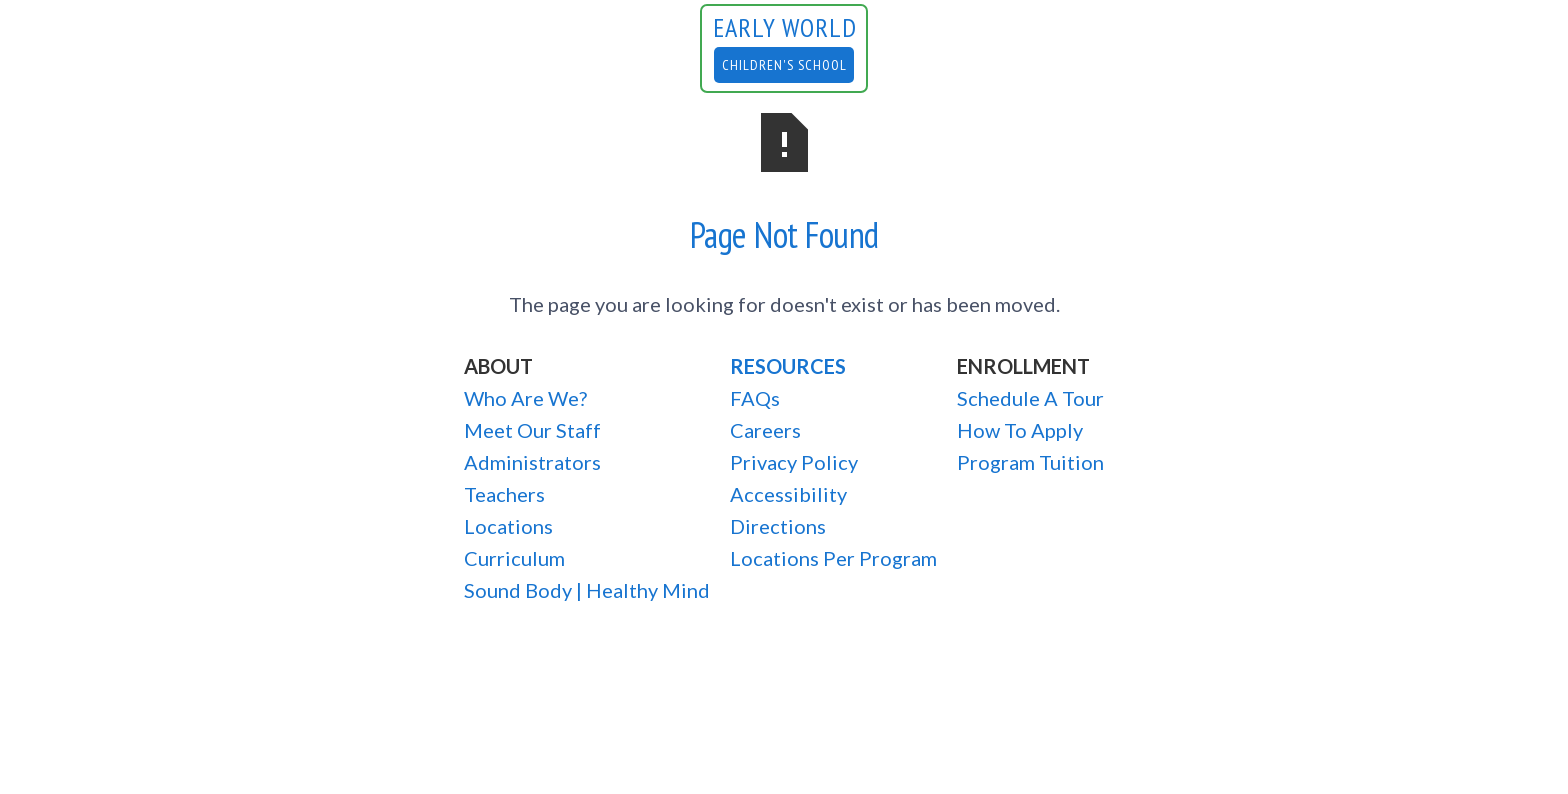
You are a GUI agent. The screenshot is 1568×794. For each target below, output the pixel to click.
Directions (778, 526)
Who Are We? (525, 398)
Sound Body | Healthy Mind (587, 590)
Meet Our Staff (532, 430)
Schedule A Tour (1030, 398)
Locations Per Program (833, 558)
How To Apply (1020, 430)
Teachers (504, 494)
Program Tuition (1030, 462)
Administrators (532, 462)
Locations (508, 526)
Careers (765, 430)
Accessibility (788, 494)
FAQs (755, 398)
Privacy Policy (794, 462)
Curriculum (514, 558)
